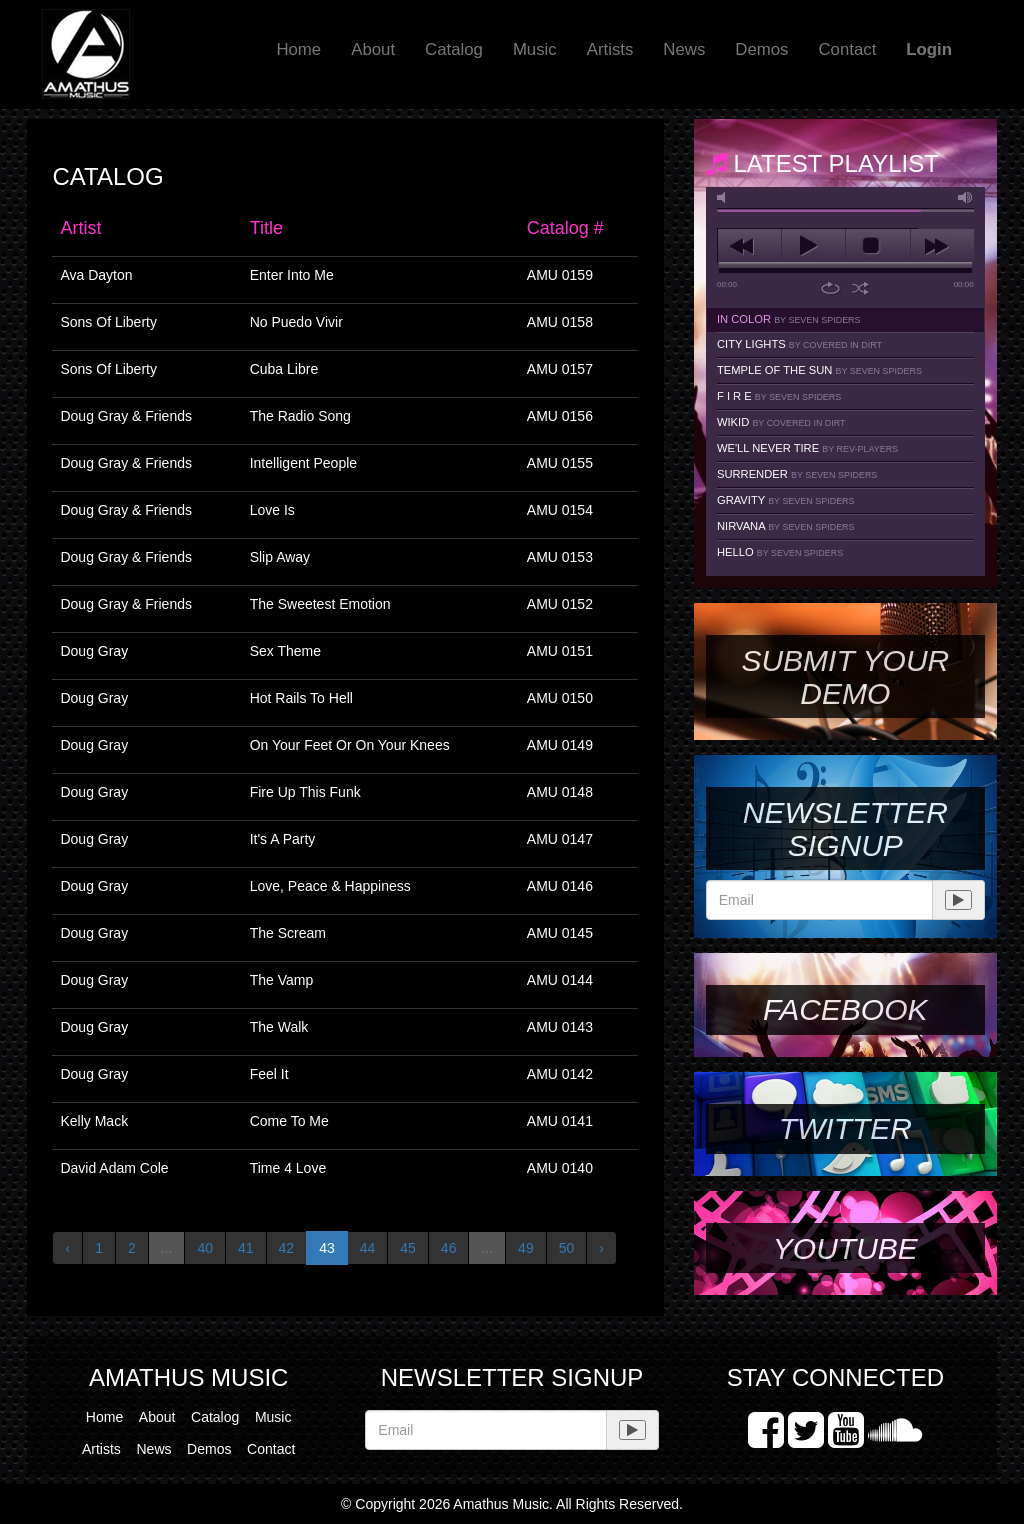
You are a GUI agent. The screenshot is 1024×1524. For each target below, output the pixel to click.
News (684, 49)
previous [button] (749, 246)
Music (535, 49)
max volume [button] (966, 197)
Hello (780, 552)
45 (408, 1248)
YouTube (845, 1248)
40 (205, 1248)
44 (368, 1248)
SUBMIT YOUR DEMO (845, 677)
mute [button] (725, 197)
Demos (761, 49)
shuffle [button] (860, 288)
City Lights (799, 344)
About (373, 49)
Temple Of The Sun (819, 370)
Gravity (786, 500)
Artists (610, 49)
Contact (847, 49)
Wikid (781, 422)
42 (287, 1248)
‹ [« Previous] (67, 1248)
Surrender (797, 474)
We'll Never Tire (807, 448)
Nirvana (786, 526)
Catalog (454, 49)
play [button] (813, 246)
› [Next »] (601, 1248)
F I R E (779, 396)
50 (567, 1248)
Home (298, 49)
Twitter (845, 1128)
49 (526, 1248)
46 (449, 1248)
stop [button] (877, 246)
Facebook (845, 1009)
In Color (789, 319)
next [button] (942, 246)
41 (246, 1248)
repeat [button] (830, 288)
